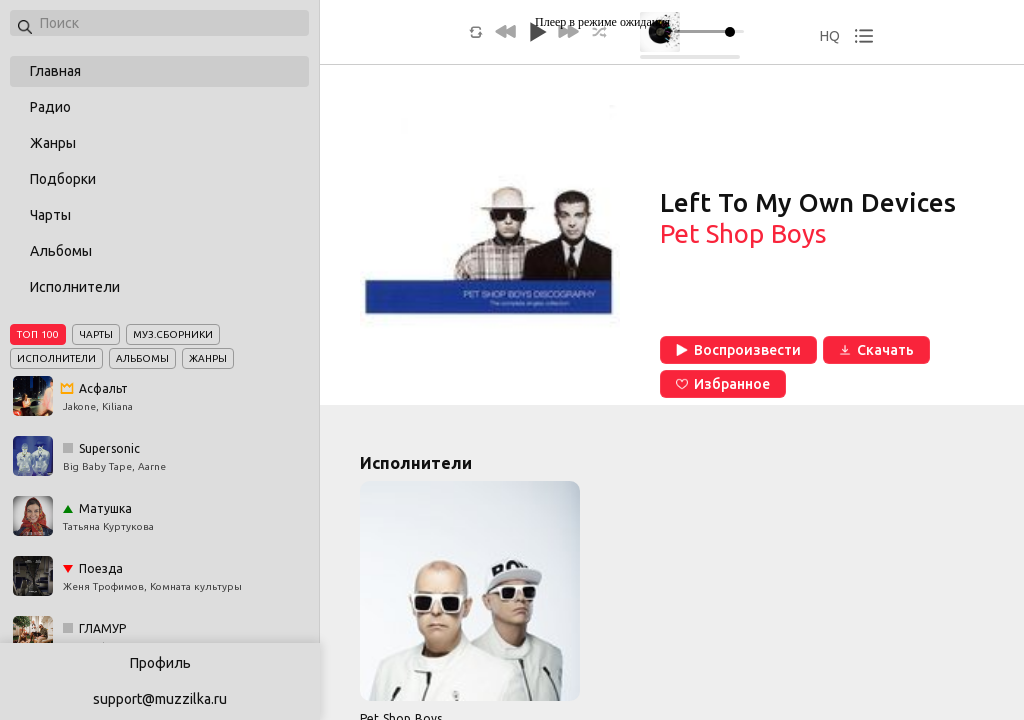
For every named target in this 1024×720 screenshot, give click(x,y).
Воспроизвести (738, 350)
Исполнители (75, 287)
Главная (55, 71)
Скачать (876, 350)
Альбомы (61, 251)
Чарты (50, 215)
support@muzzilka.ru (160, 699)
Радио (50, 107)
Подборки (63, 179)
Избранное (723, 384)
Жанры (53, 143)
